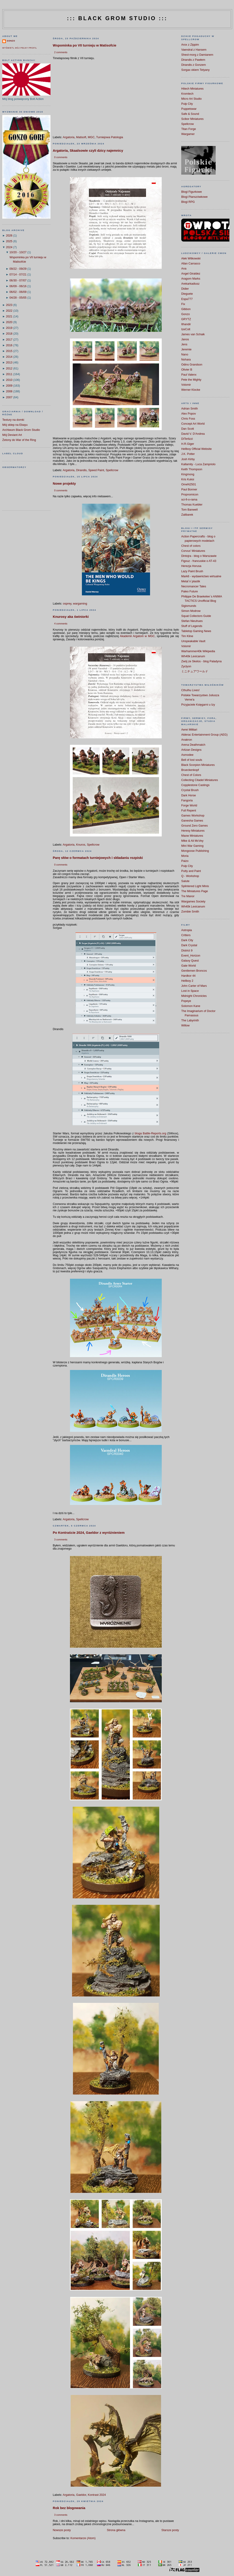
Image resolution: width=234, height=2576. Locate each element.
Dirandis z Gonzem (193, 64)
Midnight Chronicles (194, 996)
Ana (183, 268)
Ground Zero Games (194, 825)
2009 (9, 385)
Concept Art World (193, 423)
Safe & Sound (190, 113)
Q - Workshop (190, 876)
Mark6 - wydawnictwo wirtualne (201, 576)
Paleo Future (189, 591)
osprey (67, 603)
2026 (9, 235)
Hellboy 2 (187, 980)
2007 (9, 397)
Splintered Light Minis (195, 886)
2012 (9, 368)
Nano (184, 354)
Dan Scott (187, 428)
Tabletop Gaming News (196, 631)
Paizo (185, 861)
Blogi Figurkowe (191, 191)
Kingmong (187, 474)
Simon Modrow (191, 611)
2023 (9, 305)
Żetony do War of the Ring (19, 440)
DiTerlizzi (187, 438)
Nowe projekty (64, 483)
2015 (9, 351)
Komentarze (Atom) (82, 2538)
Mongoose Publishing (195, 850)
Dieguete (187, 293)
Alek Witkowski (191, 258)
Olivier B (186, 369)
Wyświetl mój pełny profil (19, 48)
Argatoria (68, 137)
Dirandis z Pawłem (193, 59)
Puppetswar (189, 108)
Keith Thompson (191, 469)
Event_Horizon (190, 955)
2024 (9, 247)
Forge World (189, 805)
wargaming (80, 603)
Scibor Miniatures (192, 119)
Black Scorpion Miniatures (198, 765)
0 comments (60, 157)
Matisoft (81, 137)
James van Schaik (193, 334)
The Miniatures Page (194, 891)
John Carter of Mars (194, 985)
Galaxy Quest (190, 960)
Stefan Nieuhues (192, 621)
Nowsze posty (62, 2530)
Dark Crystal (189, 945)
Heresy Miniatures (193, 830)
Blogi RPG (188, 201)
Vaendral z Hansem (193, 49)
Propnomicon (189, 494)
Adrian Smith (189, 408)
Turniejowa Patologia (109, 137)
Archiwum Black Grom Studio (21, 430)
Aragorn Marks (190, 278)
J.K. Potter (188, 454)
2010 (9, 380)
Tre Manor (188, 896)
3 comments (60, 1539)
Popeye (186, 1001)
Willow (185, 1025)
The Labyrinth (190, 1020)
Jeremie (186, 349)
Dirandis (81, 470)
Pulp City (187, 103)
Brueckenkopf (190, 770)
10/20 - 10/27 (17, 252)
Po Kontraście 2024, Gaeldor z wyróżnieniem (89, 1532)
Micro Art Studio (191, 98)
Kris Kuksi (187, 479)
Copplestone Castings (195, 785)
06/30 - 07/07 (17, 280)
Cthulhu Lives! (190, 690)
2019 (9, 328)
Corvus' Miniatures (193, 551)
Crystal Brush (190, 790)
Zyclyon (186, 666)
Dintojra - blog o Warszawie (199, 556)
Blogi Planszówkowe (194, 196)
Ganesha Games (192, 820)
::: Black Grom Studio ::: (117, 18)
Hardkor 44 (188, 975)
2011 (9, 374)
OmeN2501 (188, 484)
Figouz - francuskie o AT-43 (198, 561)
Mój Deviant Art (12, 435)
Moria (185, 856)
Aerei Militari (189, 729)
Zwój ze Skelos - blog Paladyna (201, 661)
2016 (9, 345)
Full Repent (188, 810)
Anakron (186, 739)
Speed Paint (96, 470)
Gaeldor (81, 2494)
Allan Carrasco (190, 263)
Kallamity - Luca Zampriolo (198, 464)
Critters (186, 935)
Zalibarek (187, 514)
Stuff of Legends (191, 626)
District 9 (186, 950)
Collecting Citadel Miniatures (199, 780)
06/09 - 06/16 (17, 286)
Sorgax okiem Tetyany (195, 69)
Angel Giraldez (190, 273)
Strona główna (116, 2530)
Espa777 (187, 299)
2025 (9, 241)
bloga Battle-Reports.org (150, 1133)
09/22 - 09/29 (17, 268)
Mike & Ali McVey (192, 840)
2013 (9, 362)
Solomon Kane (190, 1006)
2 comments (60, 52)
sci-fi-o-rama (189, 499)
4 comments (60, 623)
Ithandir (186, 324)
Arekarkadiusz (190, 283)
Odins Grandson (191, 364)
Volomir (186, 384)
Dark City (187, 940)
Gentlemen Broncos (194, 970)
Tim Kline (187, 636)
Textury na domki (13, 419)
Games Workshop (192, 815)
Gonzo (11, 41)
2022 (9, 310)
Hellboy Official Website (196, 449)
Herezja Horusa (191, 566)
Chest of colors (191, 545)
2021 (9, 316)
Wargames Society (193, 901)
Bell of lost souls (191, 760)
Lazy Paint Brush (192, 571)
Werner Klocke (190, 389)
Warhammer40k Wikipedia (198, 651)
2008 (9, 391)
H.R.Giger (187, 443)
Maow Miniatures (192, 835)
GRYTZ (186, 319)
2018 (9, 333)
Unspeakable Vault (193, 641)
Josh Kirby (188, 459)
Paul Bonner (189, 489)
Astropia (186, 930)
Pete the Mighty (191, 379)
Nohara (186, 359)
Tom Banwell (189, 509)
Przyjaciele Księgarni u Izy (198, 704)
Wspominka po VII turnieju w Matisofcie (84, 45)
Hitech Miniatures (192, 88)
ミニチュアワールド (194, 671)
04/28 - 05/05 (17, 297)
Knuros (80, 844)
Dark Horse (188, 795)
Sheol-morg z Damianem (197, 54)
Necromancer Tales (193, 586)
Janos (185, 339)
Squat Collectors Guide (196, 616)
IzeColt (185, 329)
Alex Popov (188, 413)
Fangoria (187, 800)
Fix (183, 304)
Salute (185, 881)
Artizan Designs (191, 749)
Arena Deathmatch (193, 744)
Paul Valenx (188, 374)
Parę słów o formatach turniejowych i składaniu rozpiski (98, 858)
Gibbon (186, 309)
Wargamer (188, 134)
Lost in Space (190, 990)
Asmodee (187, 754)
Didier (185, 288)
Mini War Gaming (192, 845)
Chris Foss (188, 418)
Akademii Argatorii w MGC (137, 636)
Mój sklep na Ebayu (15, 424)
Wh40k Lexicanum (193, 656)
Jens (184, 344)
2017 (9, 339)
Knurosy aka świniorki (71, 617)
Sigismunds (188, 606)
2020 (9, 322)
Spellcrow (112, 470)
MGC (91, 137)
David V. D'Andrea (193, 433)
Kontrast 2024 (97, 2494)
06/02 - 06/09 (17, 292)
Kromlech (187, 93)
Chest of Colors (191, 775)
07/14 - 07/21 (17, 274)
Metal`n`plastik (190, 581)
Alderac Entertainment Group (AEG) (204, 734)
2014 (9, 356)
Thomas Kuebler (192, 504)
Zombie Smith (190, 911)
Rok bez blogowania (69, 2508)
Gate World (188, 965)
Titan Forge (188, 129)
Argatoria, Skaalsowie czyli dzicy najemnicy (88, 150)
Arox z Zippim (190, 44)
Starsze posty (170, 2530)
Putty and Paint (191, 871)
